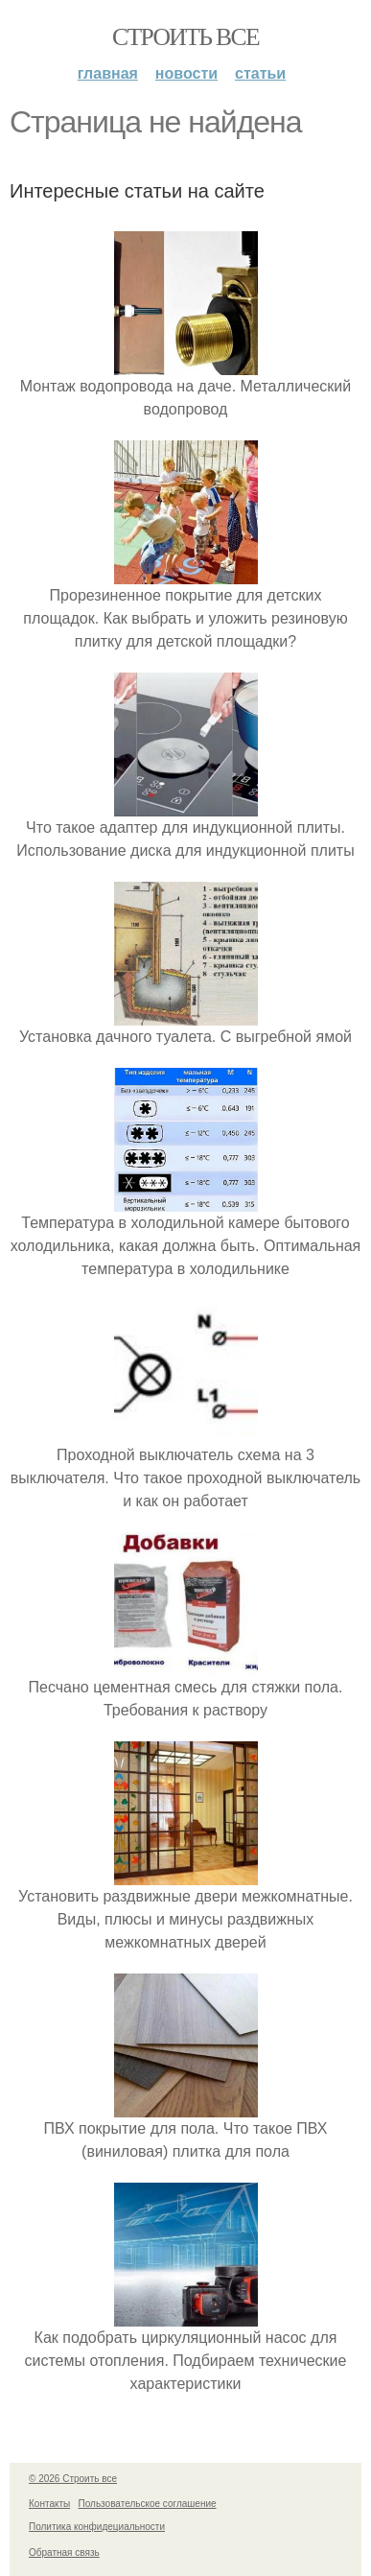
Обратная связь (64, 2552)
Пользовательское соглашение (148, 2503)
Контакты (49, 2503)
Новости (186, 73)
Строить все (185, 37)
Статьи (260, 73)
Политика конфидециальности (97, 2526)
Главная (108, 73)
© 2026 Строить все (73, 2478)
